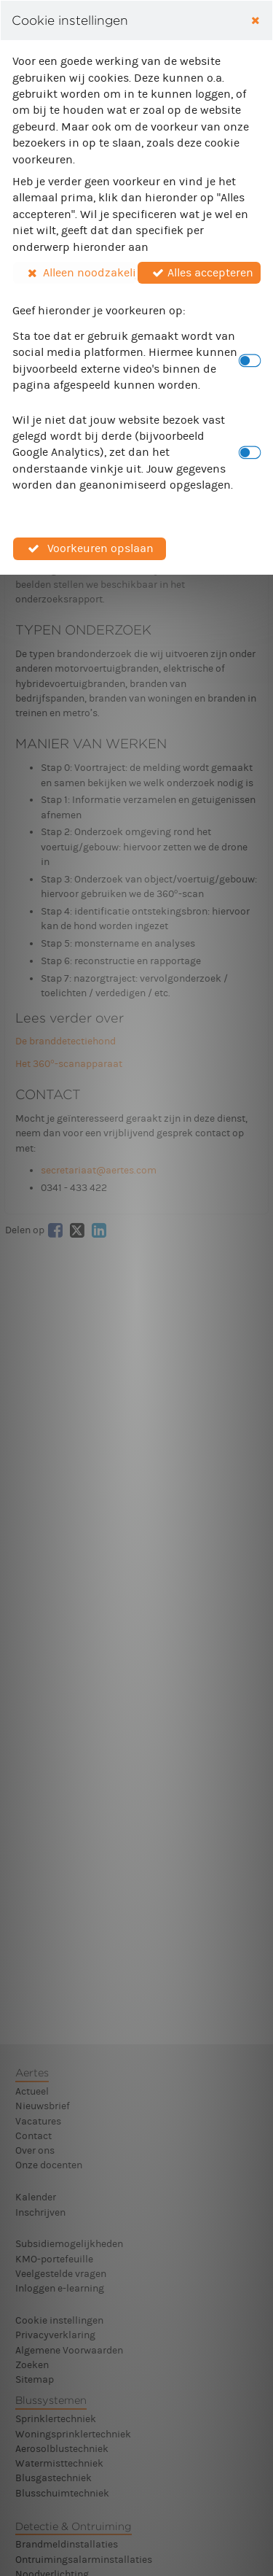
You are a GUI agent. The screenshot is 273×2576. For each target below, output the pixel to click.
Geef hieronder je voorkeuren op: (99, 310)
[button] (74, 273)
